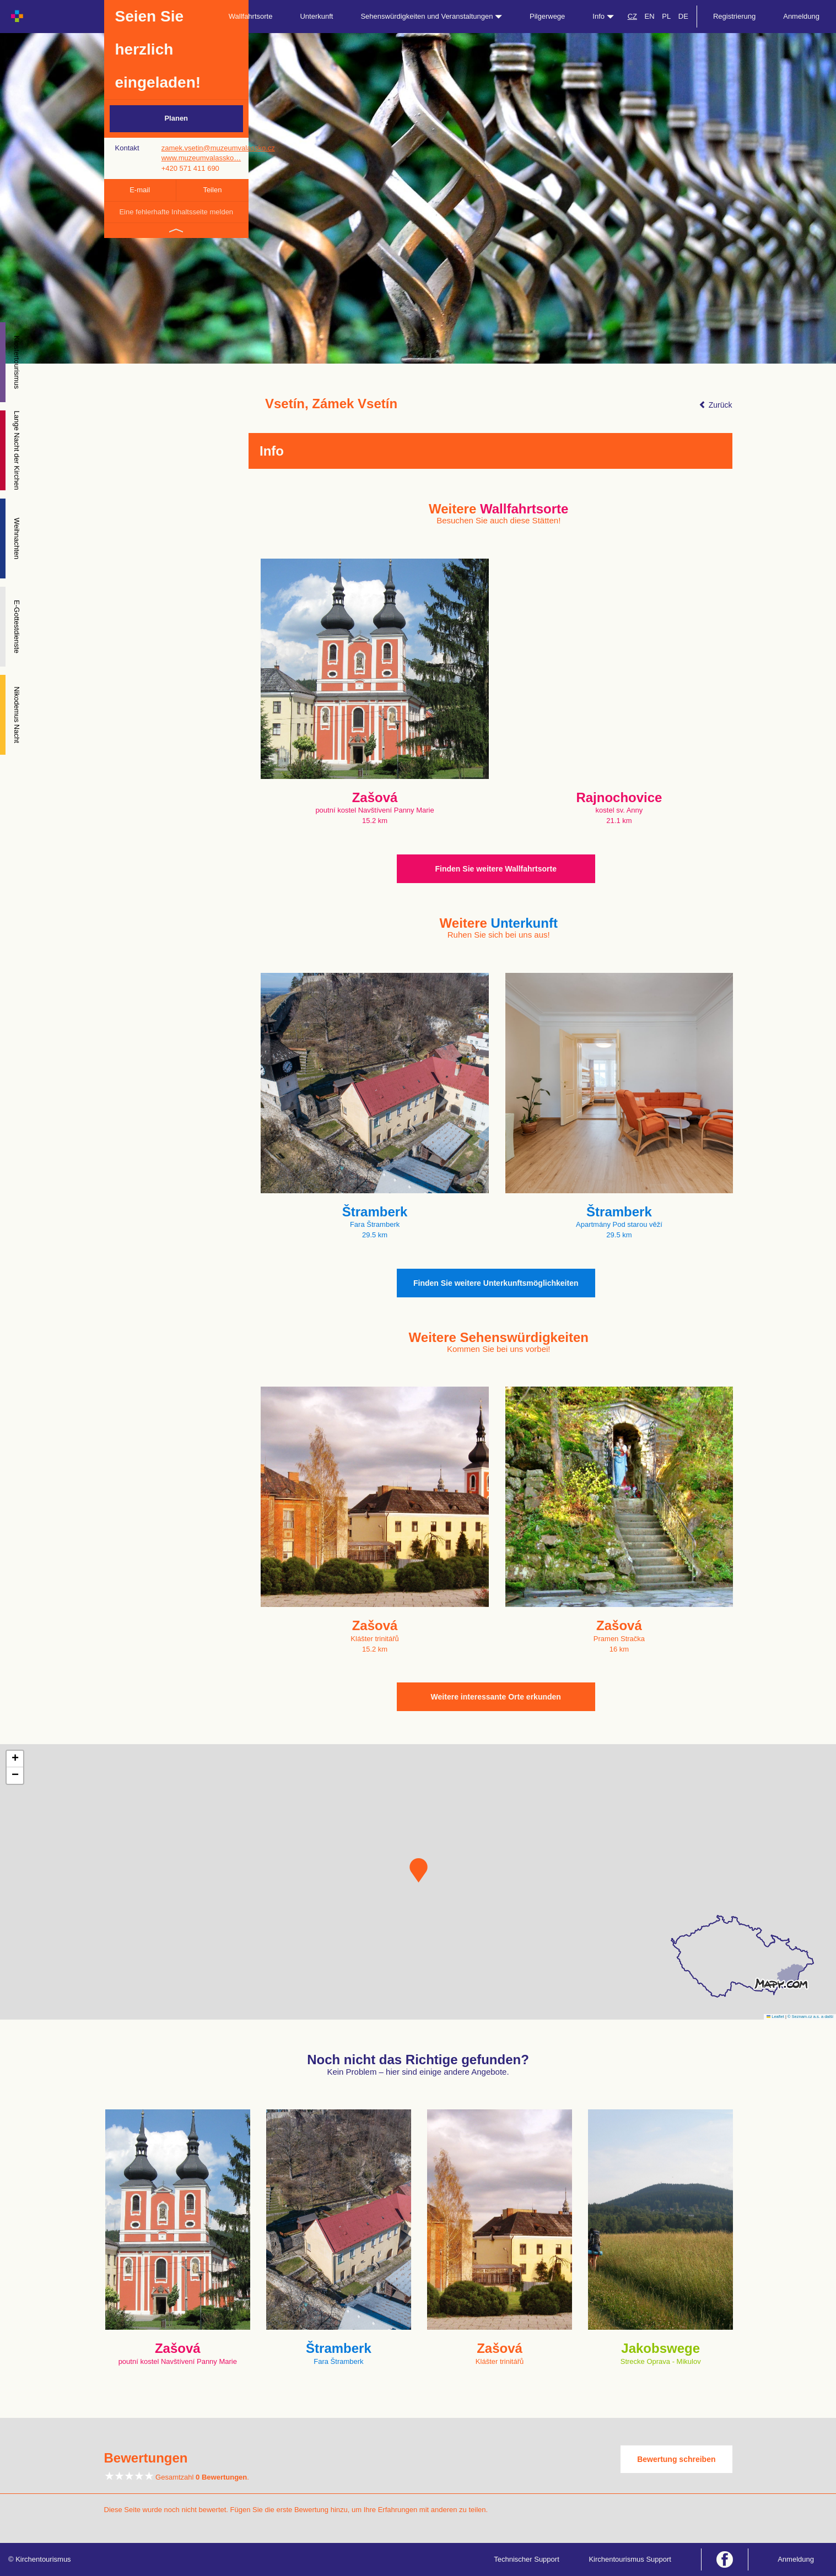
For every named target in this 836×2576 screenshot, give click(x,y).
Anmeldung (801, 16)
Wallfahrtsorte (251, 16)
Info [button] (602, 16)
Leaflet (775, 2016)
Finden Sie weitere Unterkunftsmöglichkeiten (496, 1283)
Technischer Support (526, 2559)
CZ (632, 16)
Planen (176, 118)
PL (666, 16)
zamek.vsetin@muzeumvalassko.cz (218, 148)
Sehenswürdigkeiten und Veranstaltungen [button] (431, 16)
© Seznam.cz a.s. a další (810, 2016)
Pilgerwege (547, 16)
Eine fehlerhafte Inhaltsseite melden (176, 212)
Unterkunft (316, 16)
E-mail (140, 190)
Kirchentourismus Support (630, 2559)
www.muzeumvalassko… (201, 158)
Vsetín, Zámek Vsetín (331, 404)
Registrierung (734, 16)
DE (683, 16)
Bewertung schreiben (676, 2459)
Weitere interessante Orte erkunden (496, 1696)
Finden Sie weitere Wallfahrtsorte (496, 868)
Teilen (212, 190)
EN (650, 16)
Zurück (715, 405)
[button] (418, 1870)
